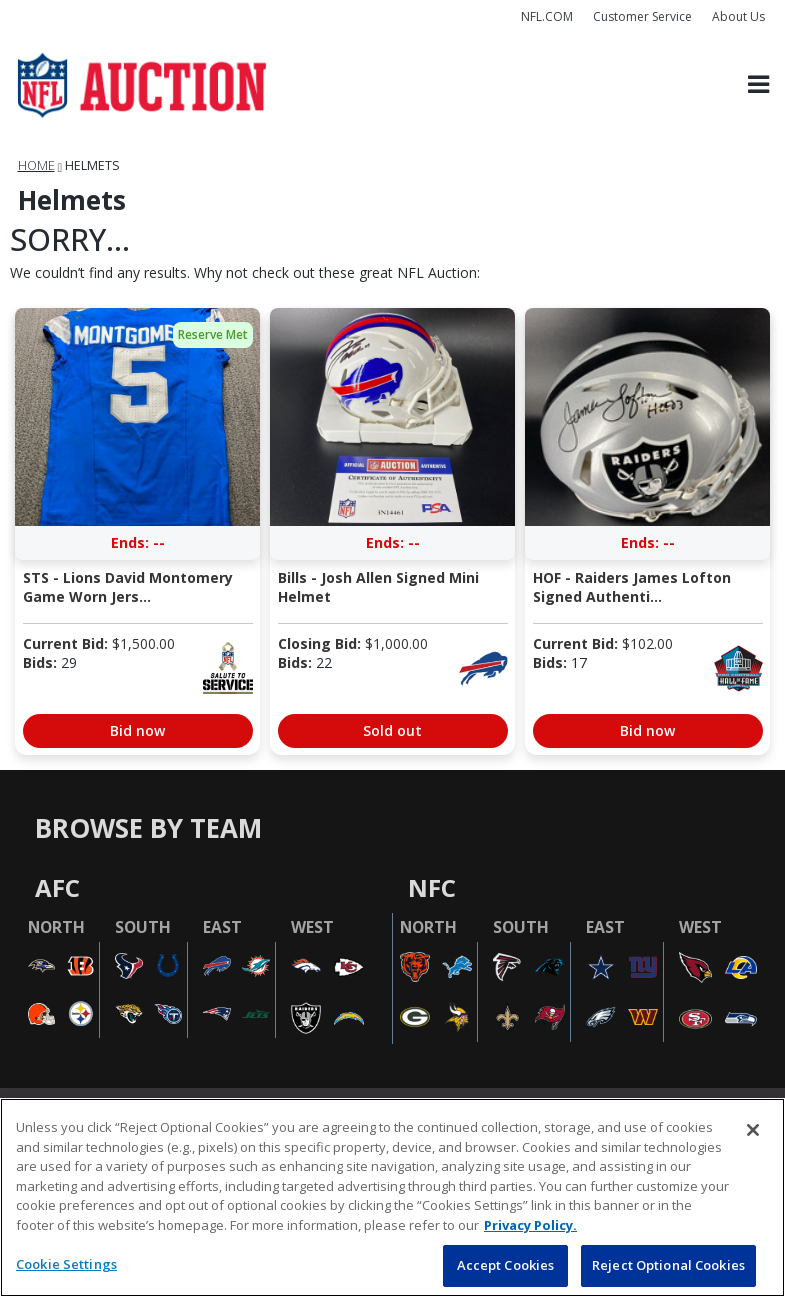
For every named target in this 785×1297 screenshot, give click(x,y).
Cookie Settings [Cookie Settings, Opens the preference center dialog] (66, 1264)
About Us (738, 16)
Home (36, 165)
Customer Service (642, 16)
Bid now (137, 730)
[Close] (753, 1130)
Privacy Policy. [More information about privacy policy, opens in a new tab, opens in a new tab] (530, 1225)
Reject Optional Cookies (668, 1265)
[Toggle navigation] (758, 85)
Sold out (392, 730)
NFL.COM (547, 16)
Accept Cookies (506, 1265)
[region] (392, 1197)
